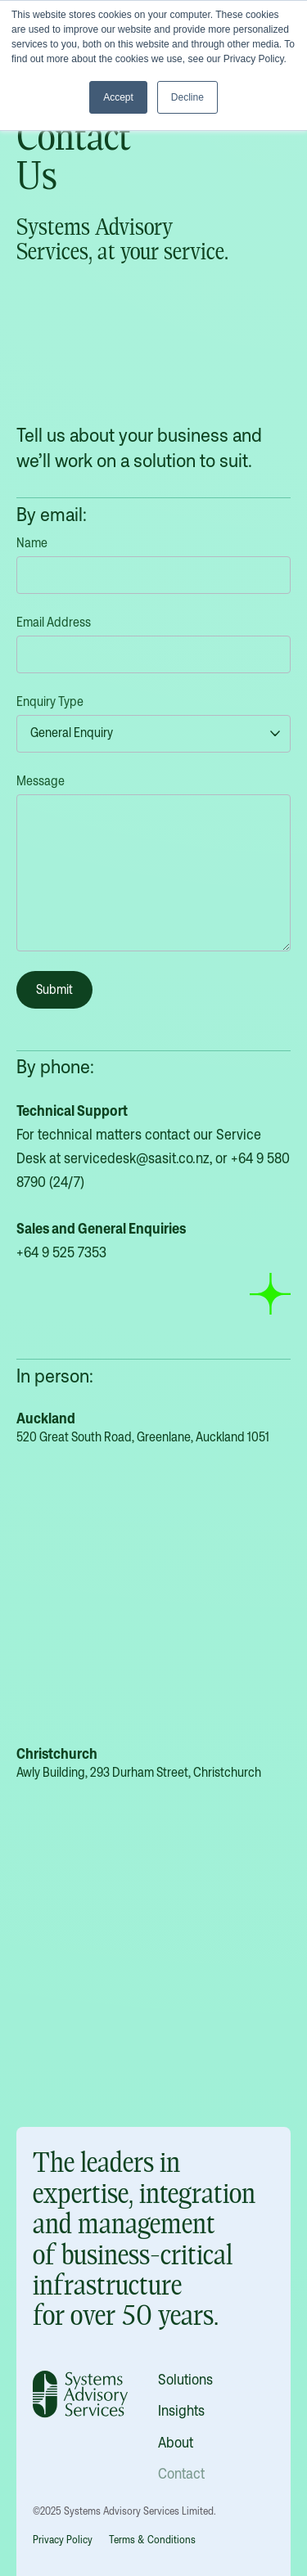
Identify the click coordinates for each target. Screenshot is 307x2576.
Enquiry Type (50, 701)
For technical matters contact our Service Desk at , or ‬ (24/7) (153, 1181)
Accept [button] (118, 97)
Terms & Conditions (152, 2539)
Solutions (185, 2379)
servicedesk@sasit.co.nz (137, 1158)
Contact (181, 2473)
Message (40, 781)
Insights (181, 2410)
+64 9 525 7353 (61, 1252)
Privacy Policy (63, 2539)
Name (31, 543)
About (175, 2442)
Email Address (53, 622)
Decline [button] (187, 97)
